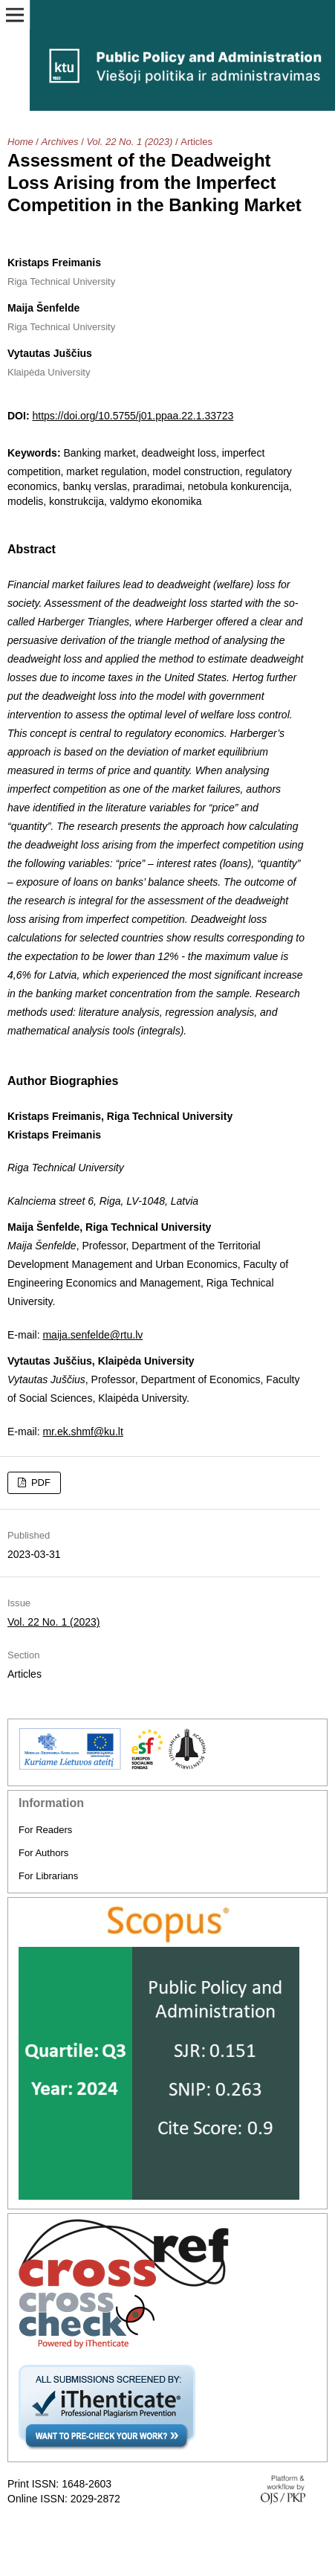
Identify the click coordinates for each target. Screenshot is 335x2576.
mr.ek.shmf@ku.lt (82, 1431)
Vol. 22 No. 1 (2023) (129, 141)
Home (20, 141)
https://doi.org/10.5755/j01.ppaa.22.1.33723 (132, 416)
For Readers (45, 1829)
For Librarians (48, 1875)
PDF (39, 1482)
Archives (60, 141)
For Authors (43, 1852)
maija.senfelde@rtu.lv (92, 1335)
